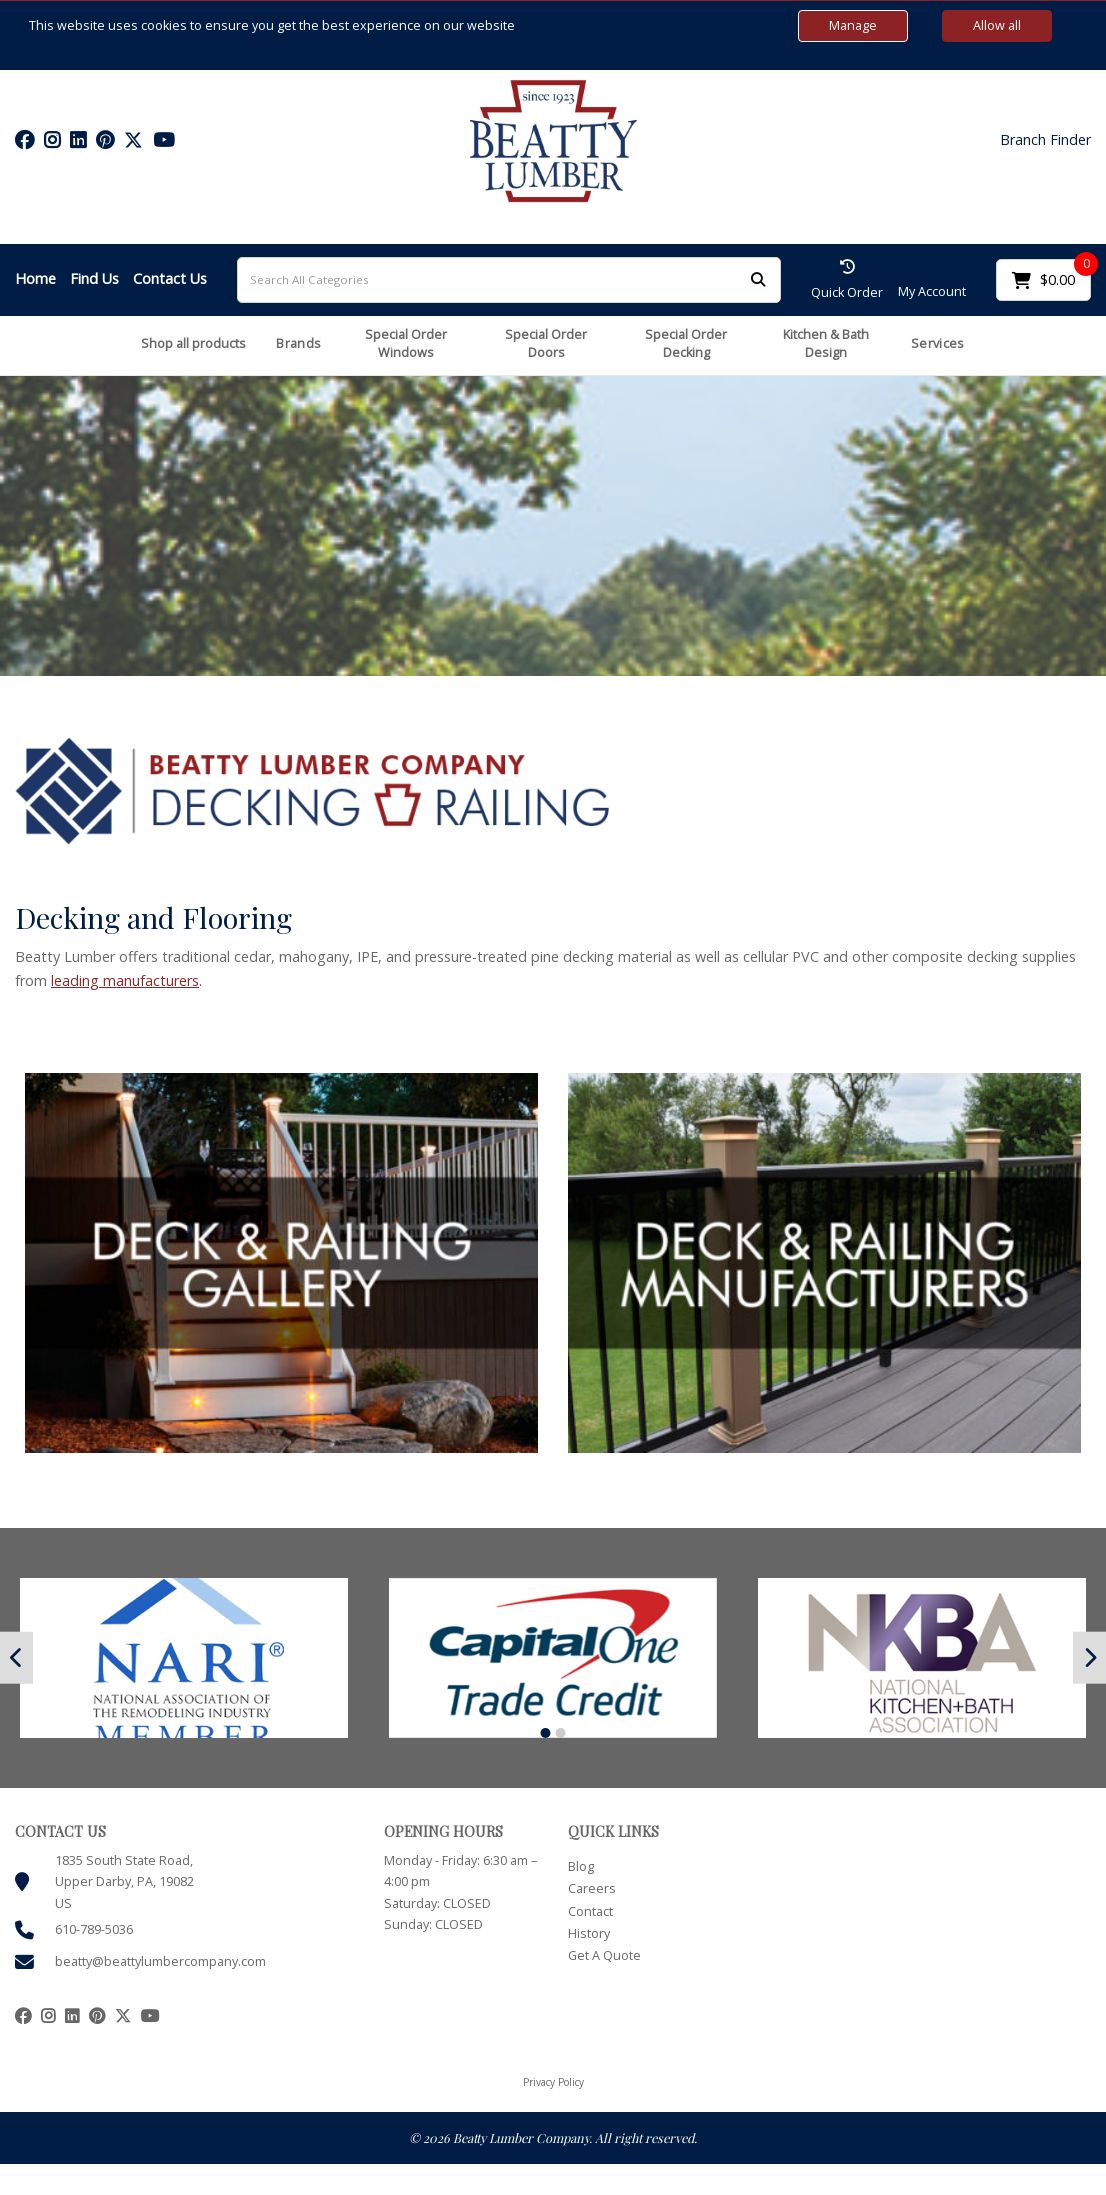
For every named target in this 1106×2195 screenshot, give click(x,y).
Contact (590, 1911)
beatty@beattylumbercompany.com (160, 1961)
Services (937, 343)
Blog (581, 1866)
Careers (592, 1888)
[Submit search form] (758, 279)
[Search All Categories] (509, 280)
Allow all (997, 25)
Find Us (94, 278)
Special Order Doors (546, 344)
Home (35, 278)
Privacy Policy (553, 2082)
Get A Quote (604, 1955)
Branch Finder (1045, 140)
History (589, 1933)
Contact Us (170, 278)
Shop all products (193, 343)
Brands (298, 343)
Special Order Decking (686, 344)
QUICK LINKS (613, 1831)
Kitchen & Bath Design (826, 344)
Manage (853, 25)
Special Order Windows (406, 344)
